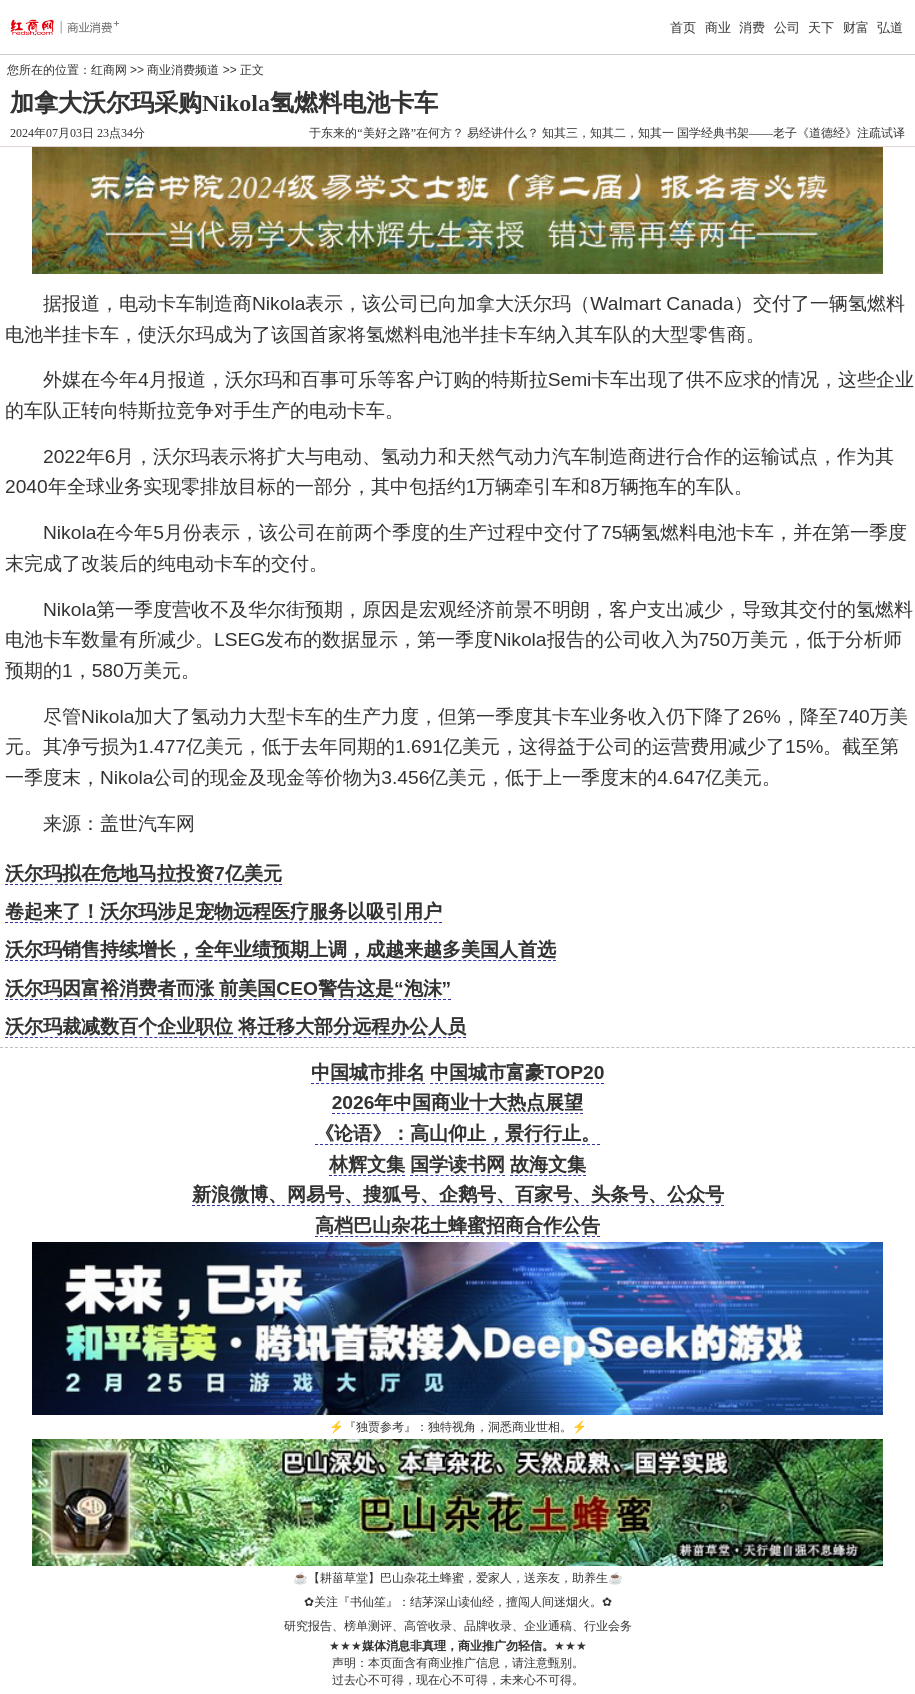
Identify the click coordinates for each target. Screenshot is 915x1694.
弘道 (890, 27)
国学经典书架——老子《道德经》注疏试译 (791, 133)
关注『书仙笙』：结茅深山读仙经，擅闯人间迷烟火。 (458, 1602)
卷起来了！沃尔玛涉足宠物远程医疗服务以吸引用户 (223, 911)
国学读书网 (457, 1164)
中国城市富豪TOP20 (517, 1072)
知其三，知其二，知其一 (608, 133)
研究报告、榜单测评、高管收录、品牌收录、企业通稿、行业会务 (458, 1626)
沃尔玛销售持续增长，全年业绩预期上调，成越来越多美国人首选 (280, 949)
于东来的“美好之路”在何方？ (386, 133)
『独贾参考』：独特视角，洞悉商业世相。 (458, 1427)
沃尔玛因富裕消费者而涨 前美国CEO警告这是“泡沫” (228, 988)
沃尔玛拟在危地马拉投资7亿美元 (143, 873)
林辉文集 (367, 1164)
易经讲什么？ (503, 133)
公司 (787, 27)
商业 (718, 27)
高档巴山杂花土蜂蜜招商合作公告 (457, 1225)
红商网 (109, 70)
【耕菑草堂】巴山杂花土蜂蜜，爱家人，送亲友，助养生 (458, 1578)
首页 (683, 27)
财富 (856, 27)
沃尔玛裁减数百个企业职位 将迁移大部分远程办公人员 (235, 1026)
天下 (821, 27)
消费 (752, 27)
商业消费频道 (183, 70)
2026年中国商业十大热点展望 (458, 1102)
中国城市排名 (368, 1072)
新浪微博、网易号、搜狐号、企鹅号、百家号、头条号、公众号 (458, 1194)
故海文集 (548, 1164)
